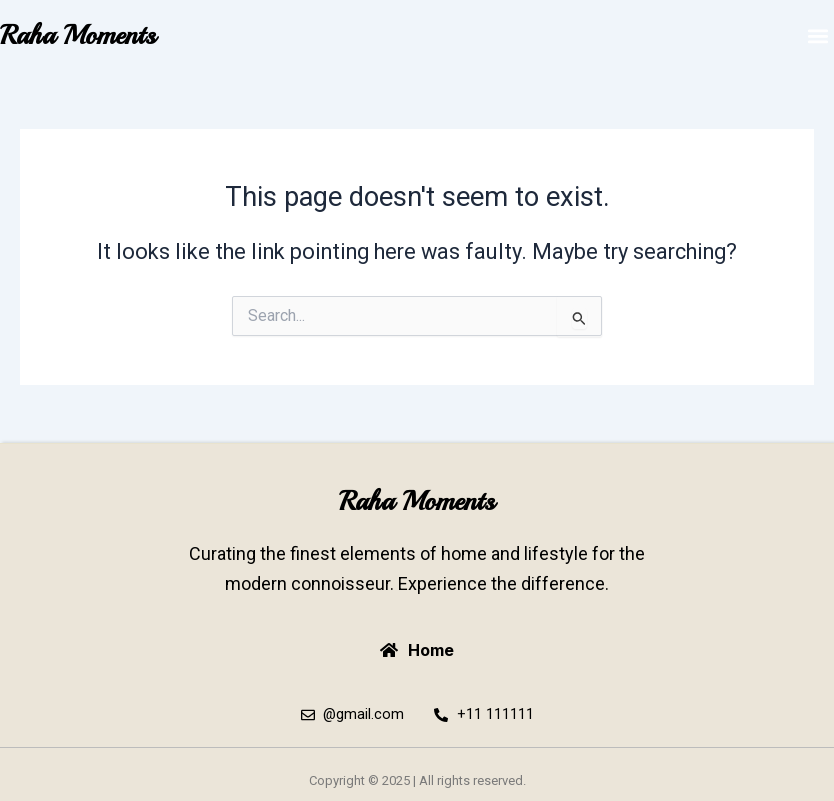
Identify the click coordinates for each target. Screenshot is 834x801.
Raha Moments (78, 35)
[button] (817, 35)
